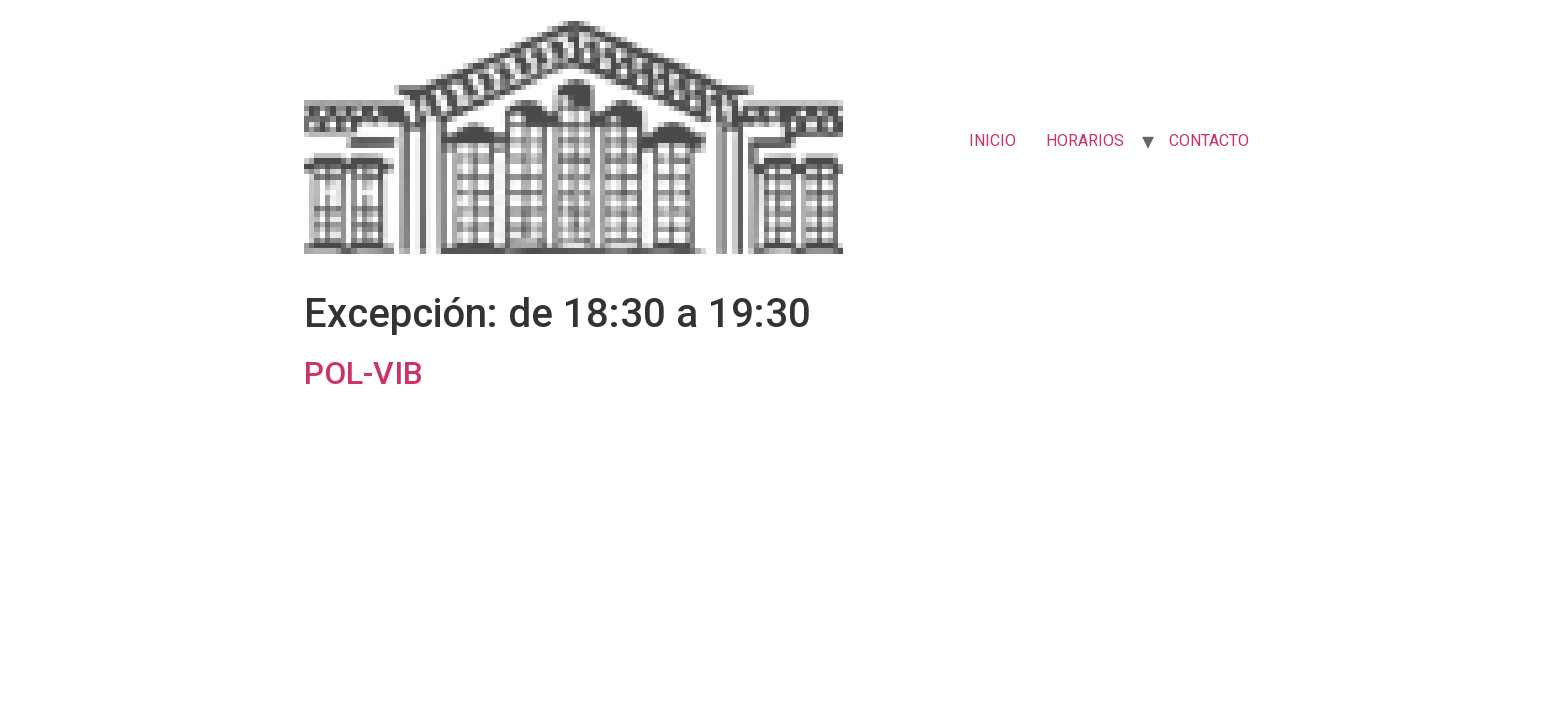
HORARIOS (1085, 140)
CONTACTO (1209, 140)
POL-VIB (363, 373)
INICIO (992, 140)
